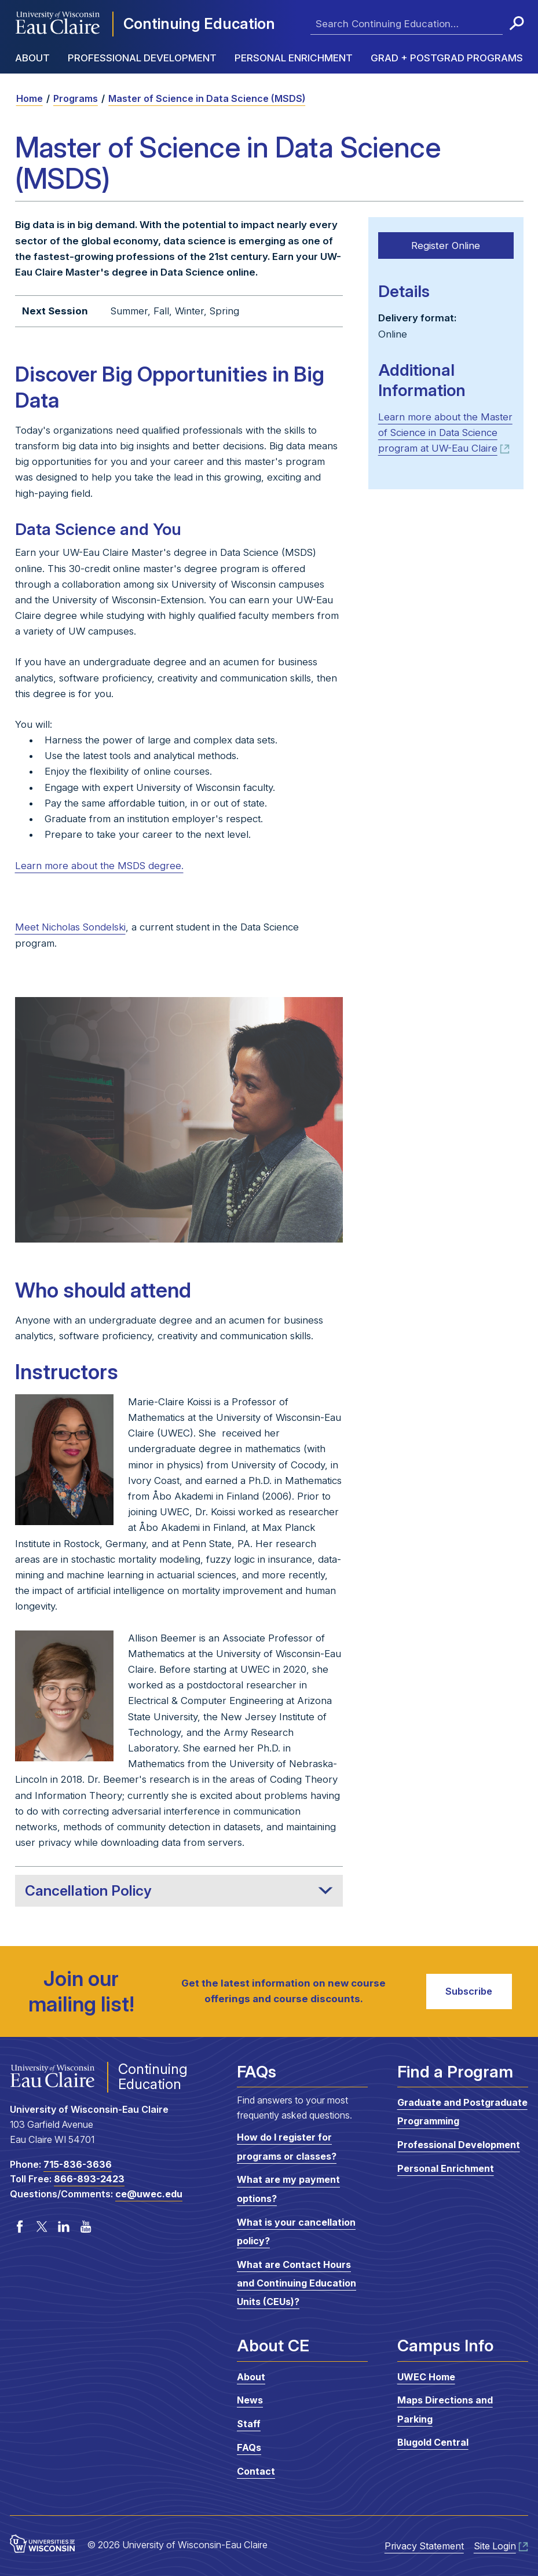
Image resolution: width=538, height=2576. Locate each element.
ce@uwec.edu (148, 2194)
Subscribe (467, 1991)
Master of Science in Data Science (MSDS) (206, 98)
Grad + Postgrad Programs (447, 58)
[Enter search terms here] (406, 24)
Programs (75, 98)
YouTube (86, 2226)
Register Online (446, 245)
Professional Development (142, 58)
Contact (256, 2471)
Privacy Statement (424, 2546)
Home (29, 98)
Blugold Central (433, 2442)
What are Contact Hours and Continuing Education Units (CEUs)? (296, 2283)
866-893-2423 (89, 2179)
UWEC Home (426, 2377)
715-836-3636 (77, 2164)
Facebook (20, 2226)
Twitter (42, 2226)
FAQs (249, 2447)
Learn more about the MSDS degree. (99, 865)
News (250, 2400)
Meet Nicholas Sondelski (70, 927)
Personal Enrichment (294, 58)
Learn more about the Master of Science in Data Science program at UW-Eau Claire (445, 432)
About (32, 58)
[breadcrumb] (269, 98)
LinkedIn (64, 2226)
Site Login (495, 2546)
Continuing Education (199, 23)
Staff (249, 2424)
